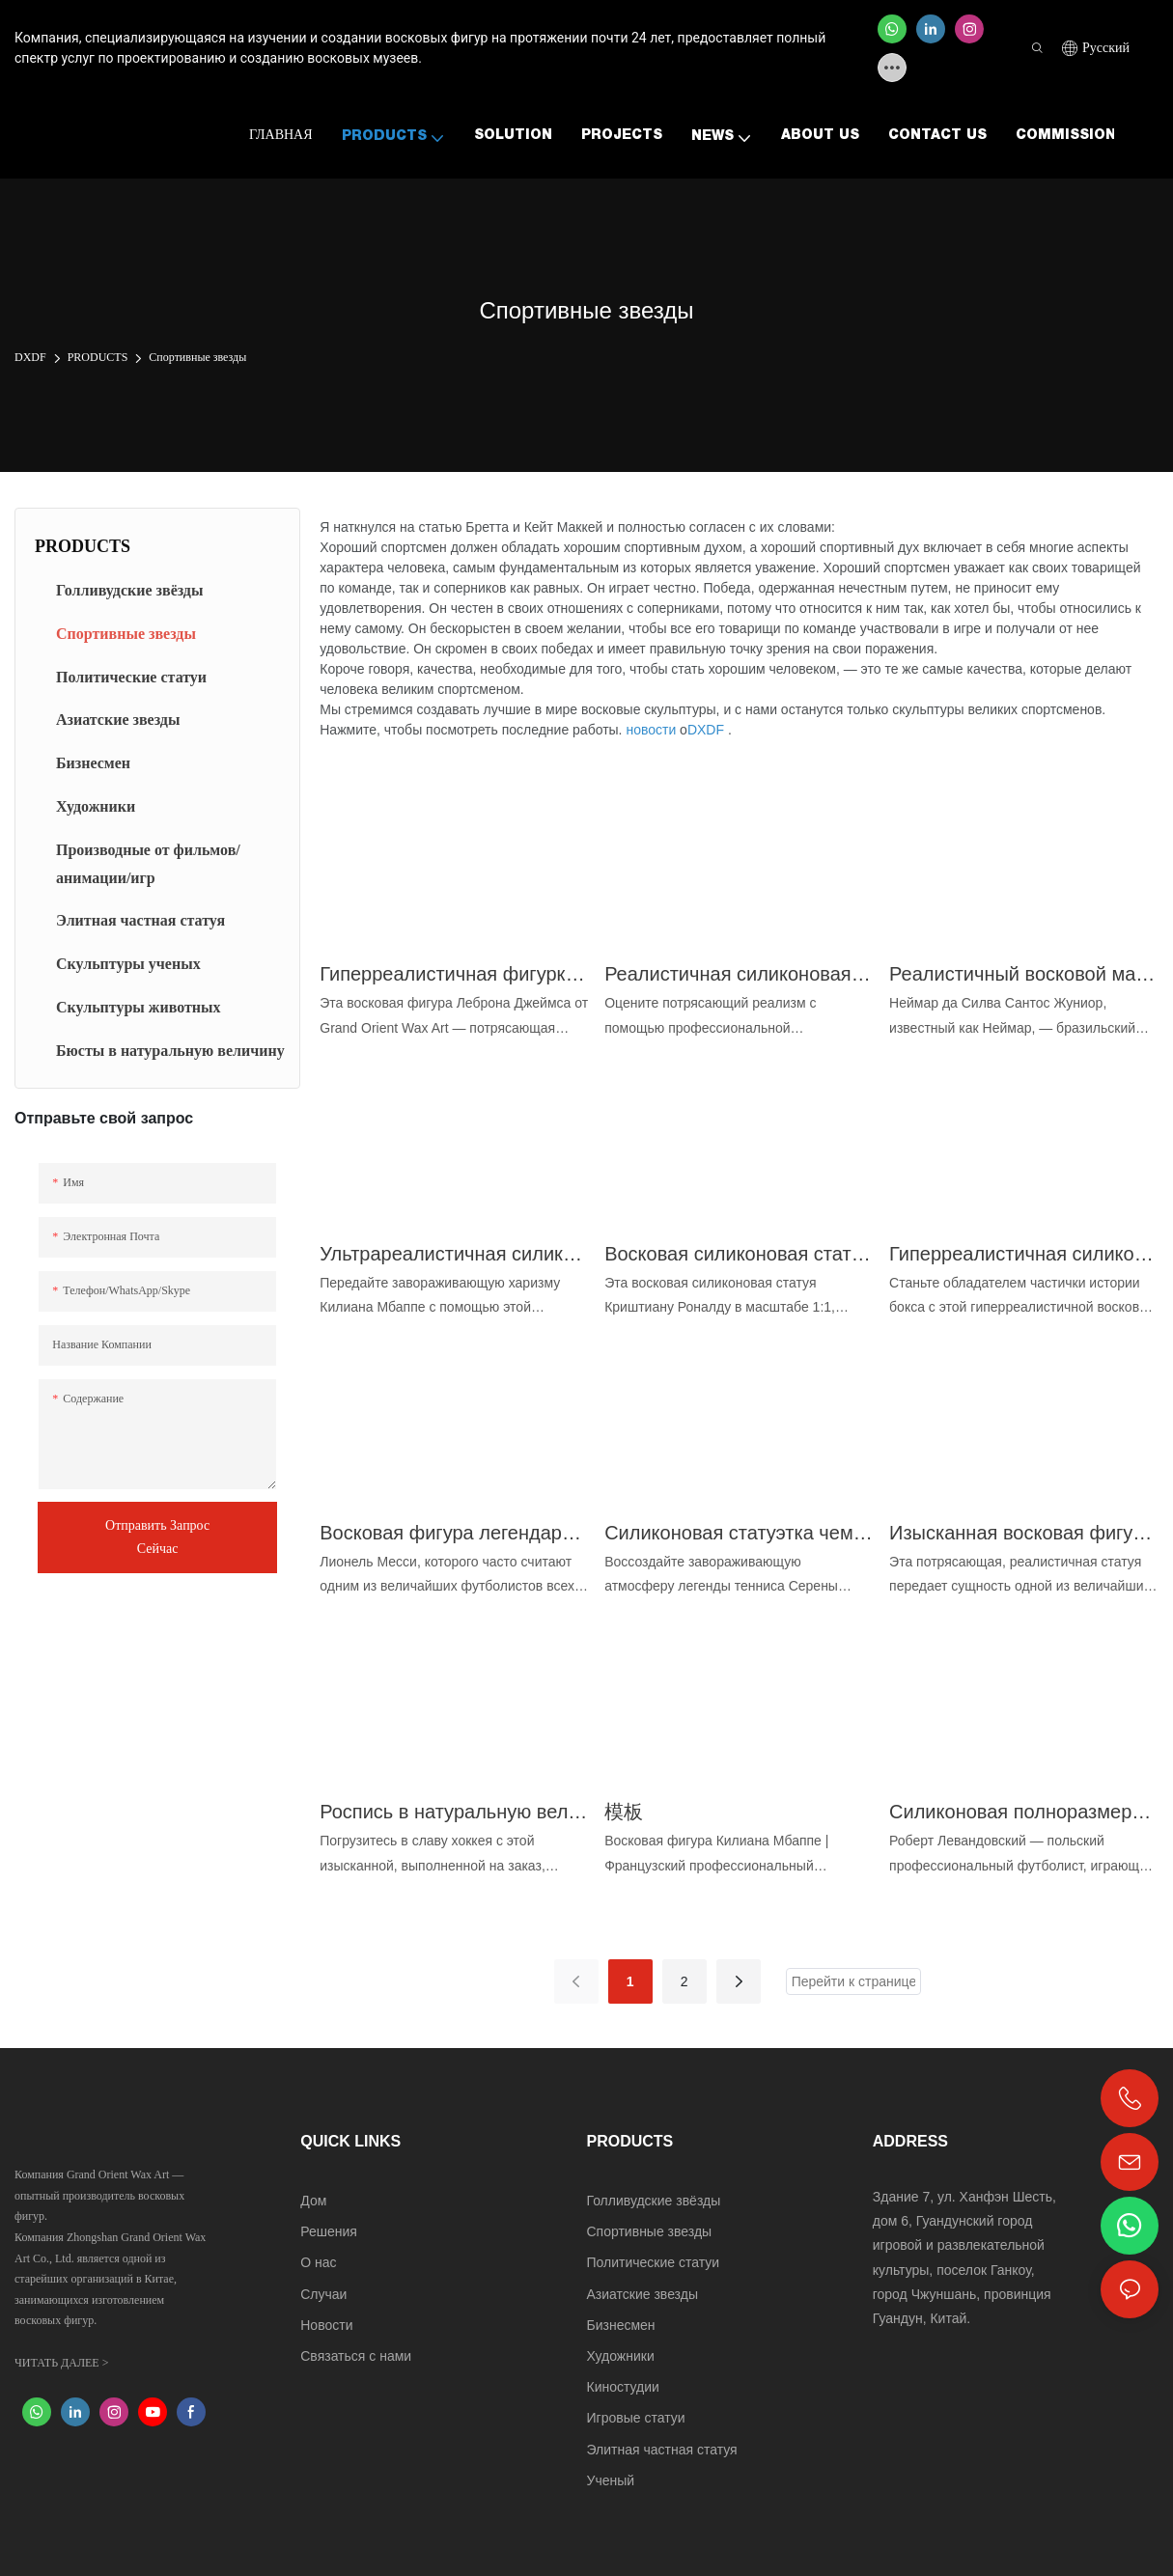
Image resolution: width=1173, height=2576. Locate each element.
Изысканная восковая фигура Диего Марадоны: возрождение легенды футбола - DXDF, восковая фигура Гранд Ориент (1024, 1532)
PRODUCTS (98, 357)
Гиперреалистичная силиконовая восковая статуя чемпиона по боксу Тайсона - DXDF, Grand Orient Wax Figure (1024, 1253)
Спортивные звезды (197, 357)
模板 (623, 1811)
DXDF (30, 357)
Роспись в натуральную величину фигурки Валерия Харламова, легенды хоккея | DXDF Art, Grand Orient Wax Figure (454, 1811)
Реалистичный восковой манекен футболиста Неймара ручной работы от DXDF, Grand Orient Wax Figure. (1024, 973)
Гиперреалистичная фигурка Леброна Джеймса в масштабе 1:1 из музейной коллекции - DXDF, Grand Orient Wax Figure (454, 973)
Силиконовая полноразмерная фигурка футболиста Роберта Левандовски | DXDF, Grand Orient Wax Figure (1024, 1811)
